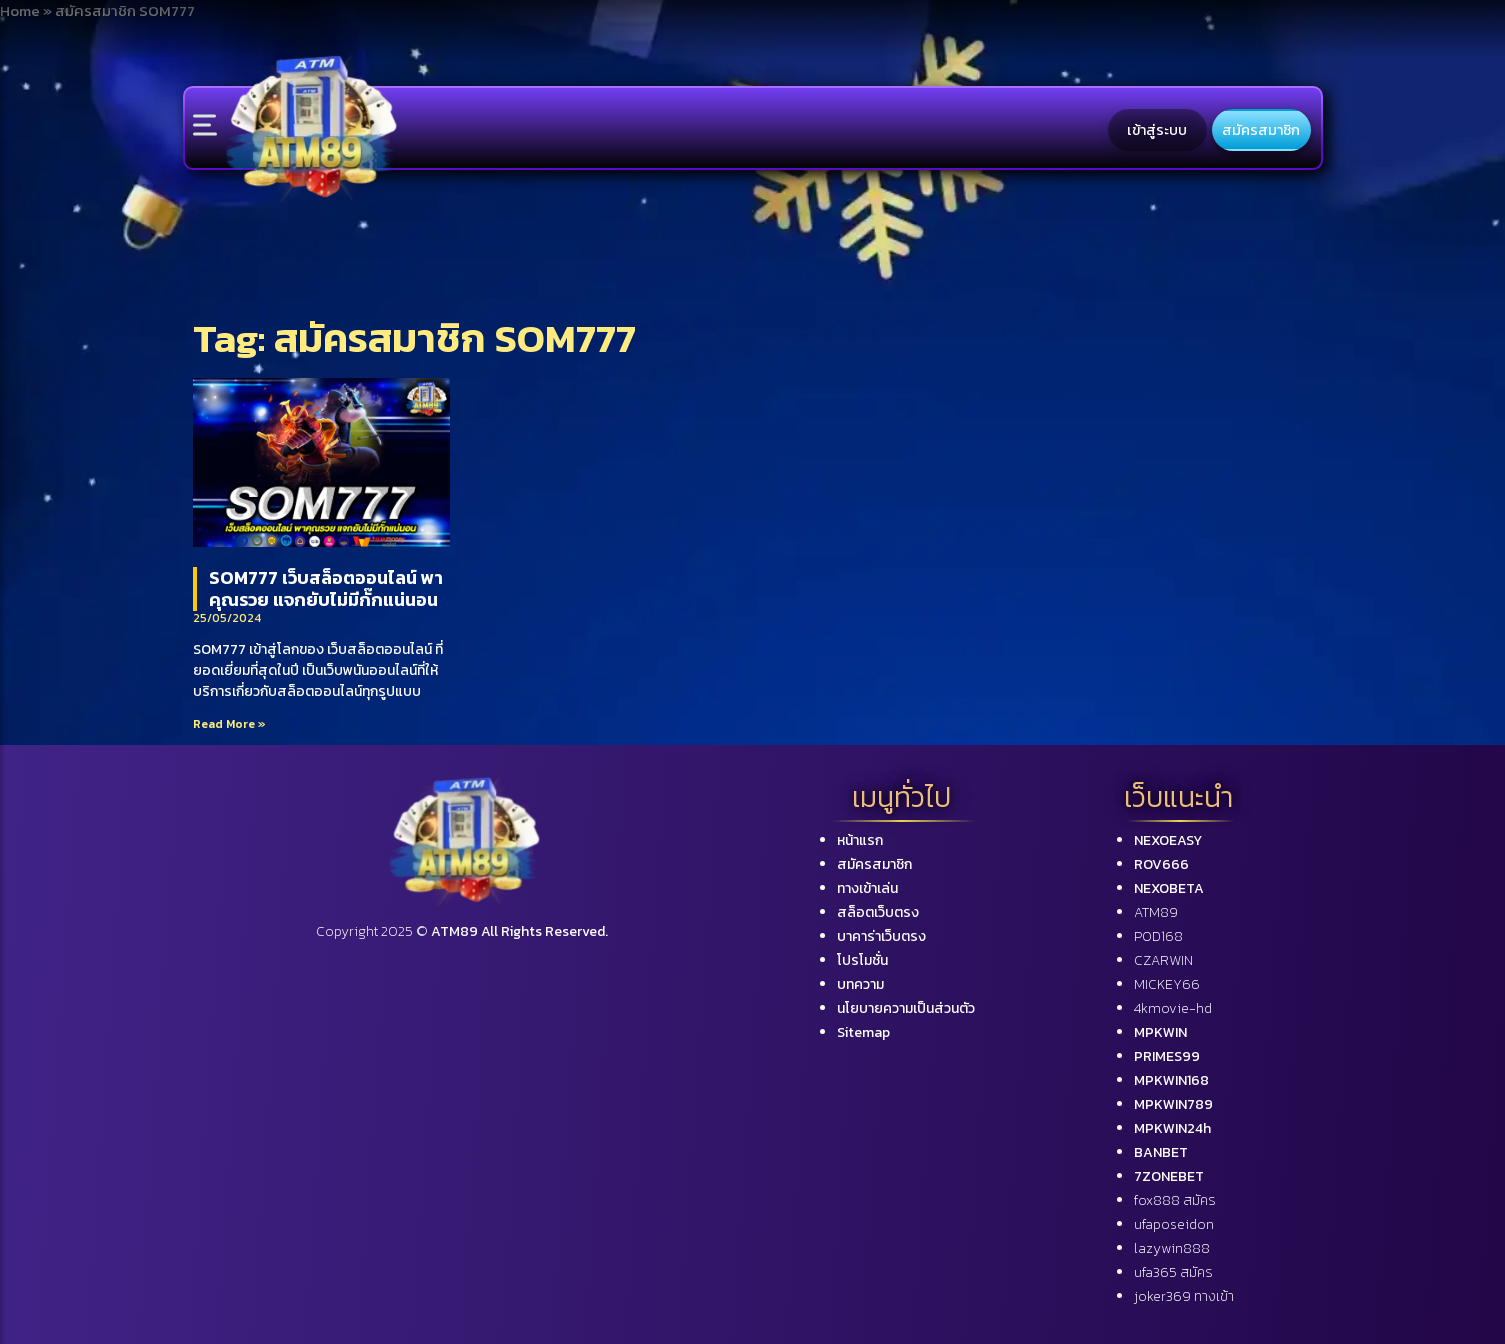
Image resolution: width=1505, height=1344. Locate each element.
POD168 (1158, 936)
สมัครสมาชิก (1261, 130)
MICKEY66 (1167, 984)
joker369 (1184, 1296)
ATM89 (1156, 912)
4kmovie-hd (1173, 1008)
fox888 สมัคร (1175, 1200)
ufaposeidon (1174, 1224)
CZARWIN (1163, 960)
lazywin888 (1172, 1248)
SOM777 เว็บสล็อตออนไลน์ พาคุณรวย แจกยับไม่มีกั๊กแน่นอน (326, 588)
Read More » (229, 724)
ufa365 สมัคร (1173, 1272)
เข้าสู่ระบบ (1157, 130)
